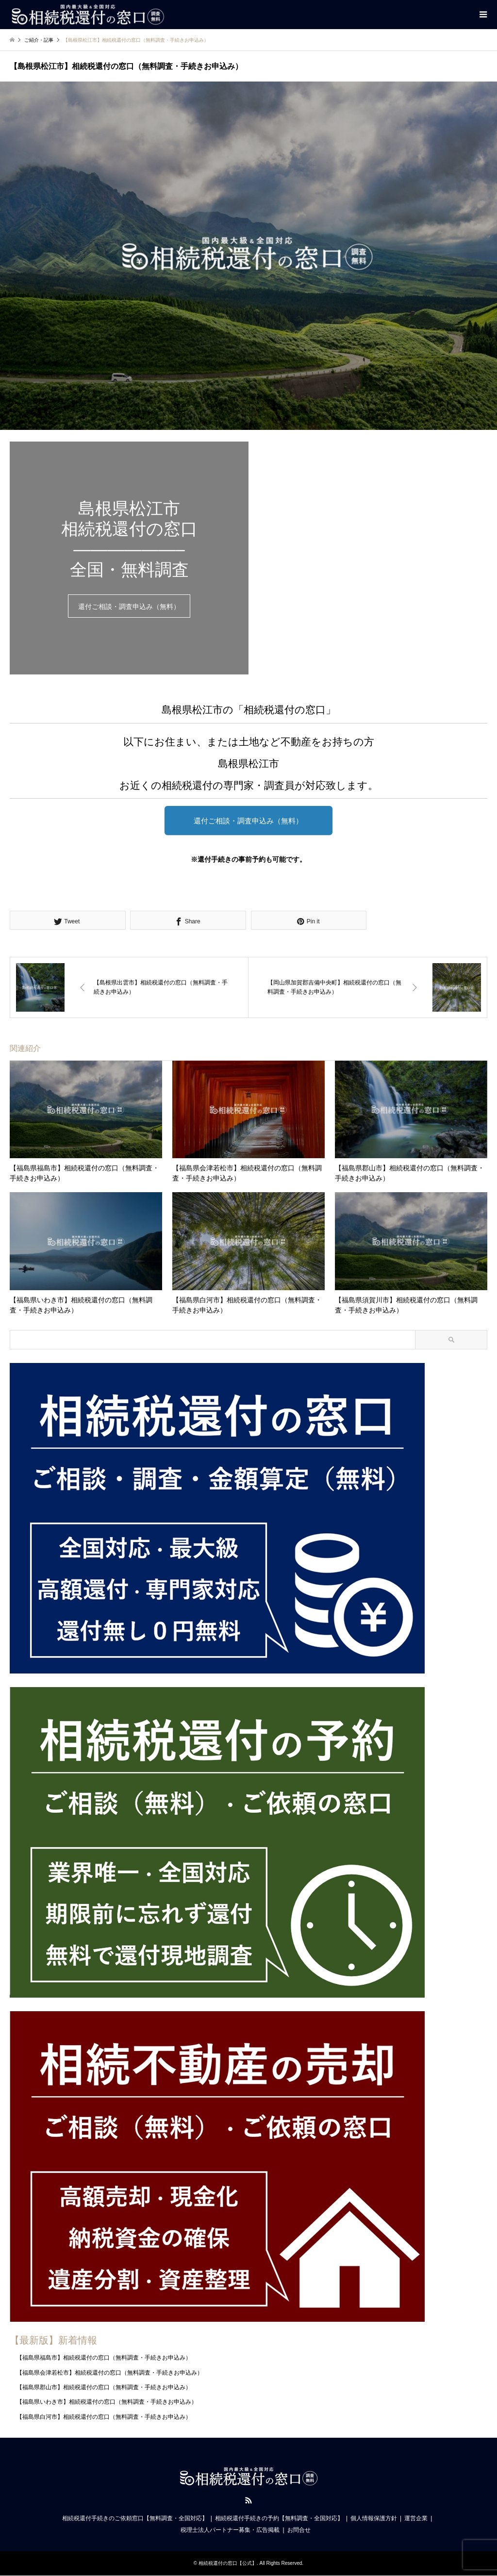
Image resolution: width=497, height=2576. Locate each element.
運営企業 (416, 2518)
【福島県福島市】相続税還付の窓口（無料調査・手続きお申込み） (104, 2358)
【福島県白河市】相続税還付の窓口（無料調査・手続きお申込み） (104, 2416)
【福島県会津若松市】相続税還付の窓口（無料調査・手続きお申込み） (110, 2372)
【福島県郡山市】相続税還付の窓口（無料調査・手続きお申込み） (104, 2387)
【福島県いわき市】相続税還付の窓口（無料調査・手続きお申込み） (107, 2402)
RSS (248, 2500)
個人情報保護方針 (373, 2518)
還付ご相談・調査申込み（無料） (129, 606)
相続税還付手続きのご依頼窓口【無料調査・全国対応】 (135, 2518)
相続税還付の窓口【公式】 (228, 2563)
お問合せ (299, 2530)
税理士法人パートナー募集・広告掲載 (230, 2530)
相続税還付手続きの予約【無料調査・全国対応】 (279, 2518)
